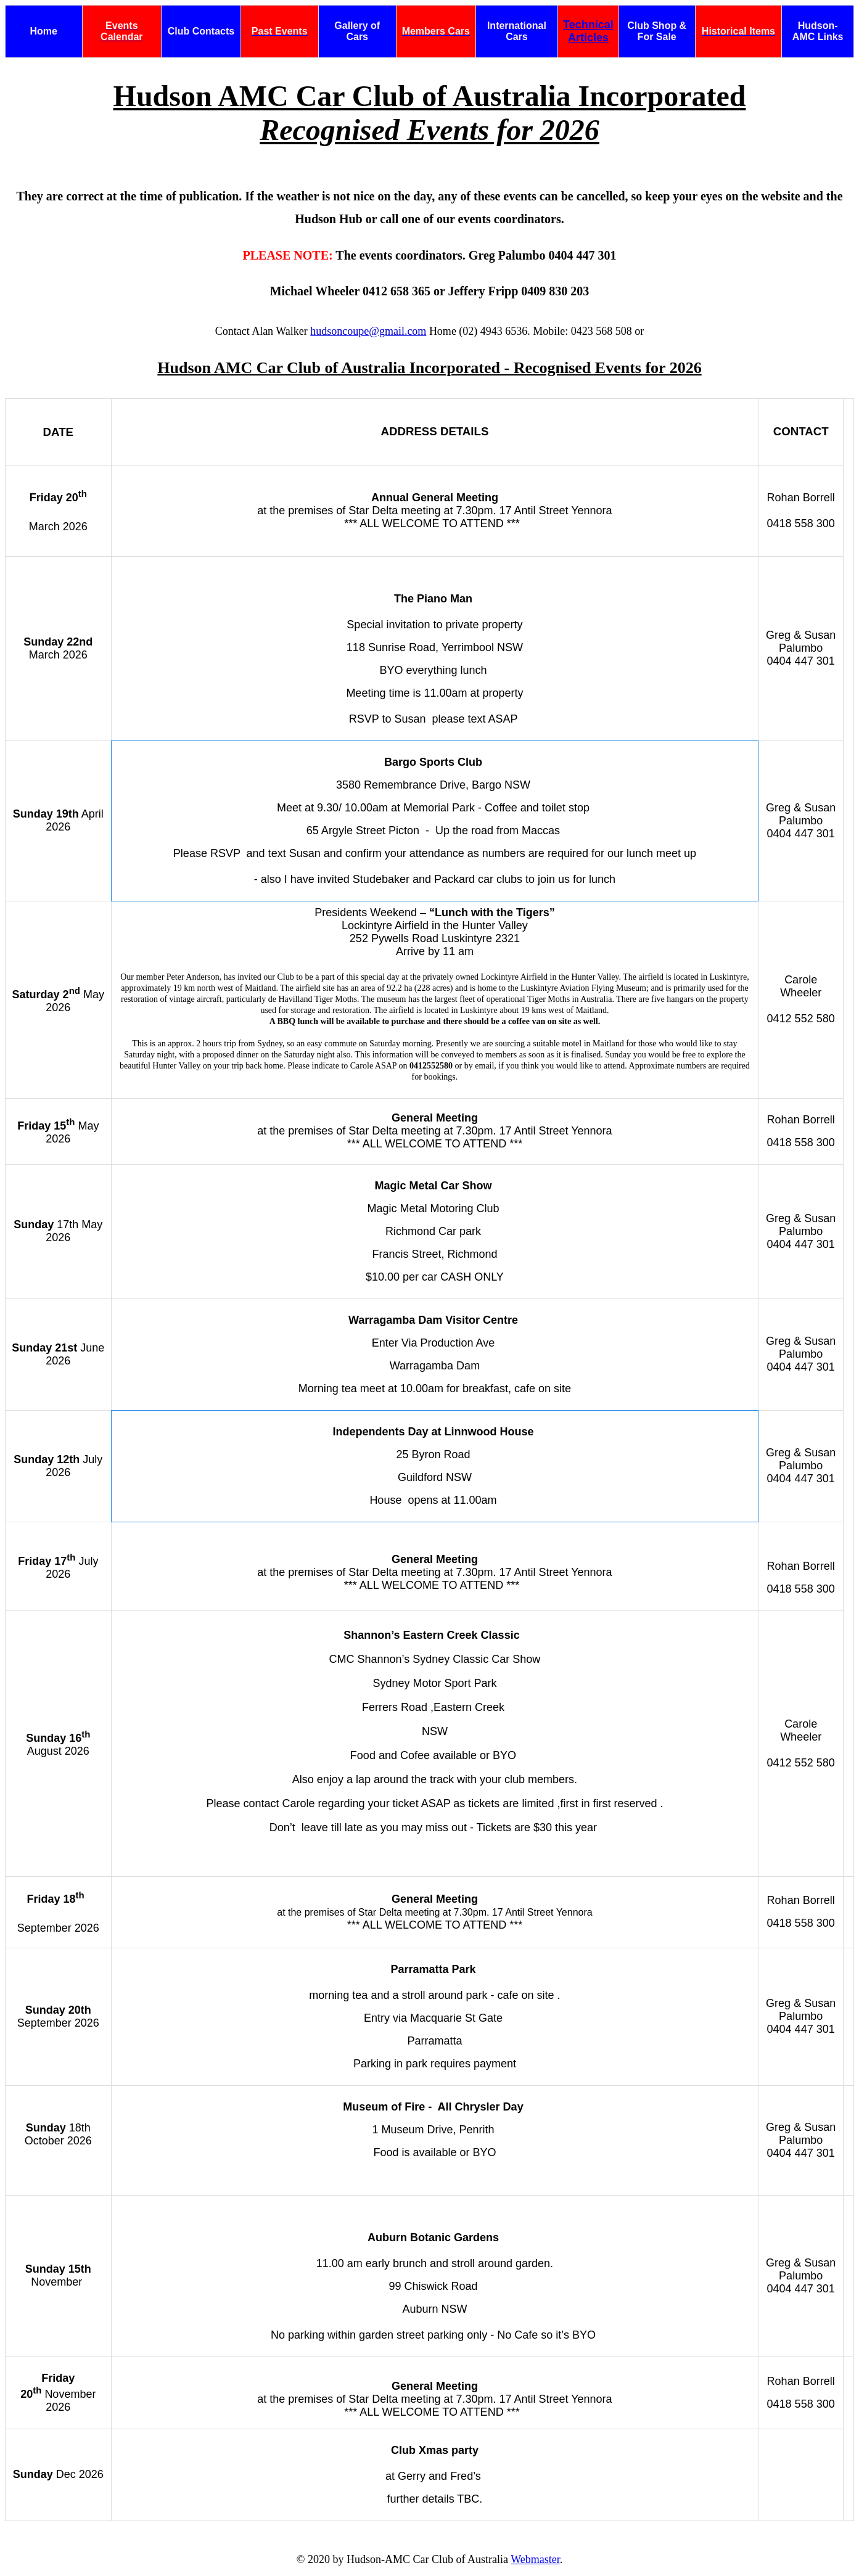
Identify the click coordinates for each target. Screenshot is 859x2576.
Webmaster (535, 2559)
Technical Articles (588, 31)
